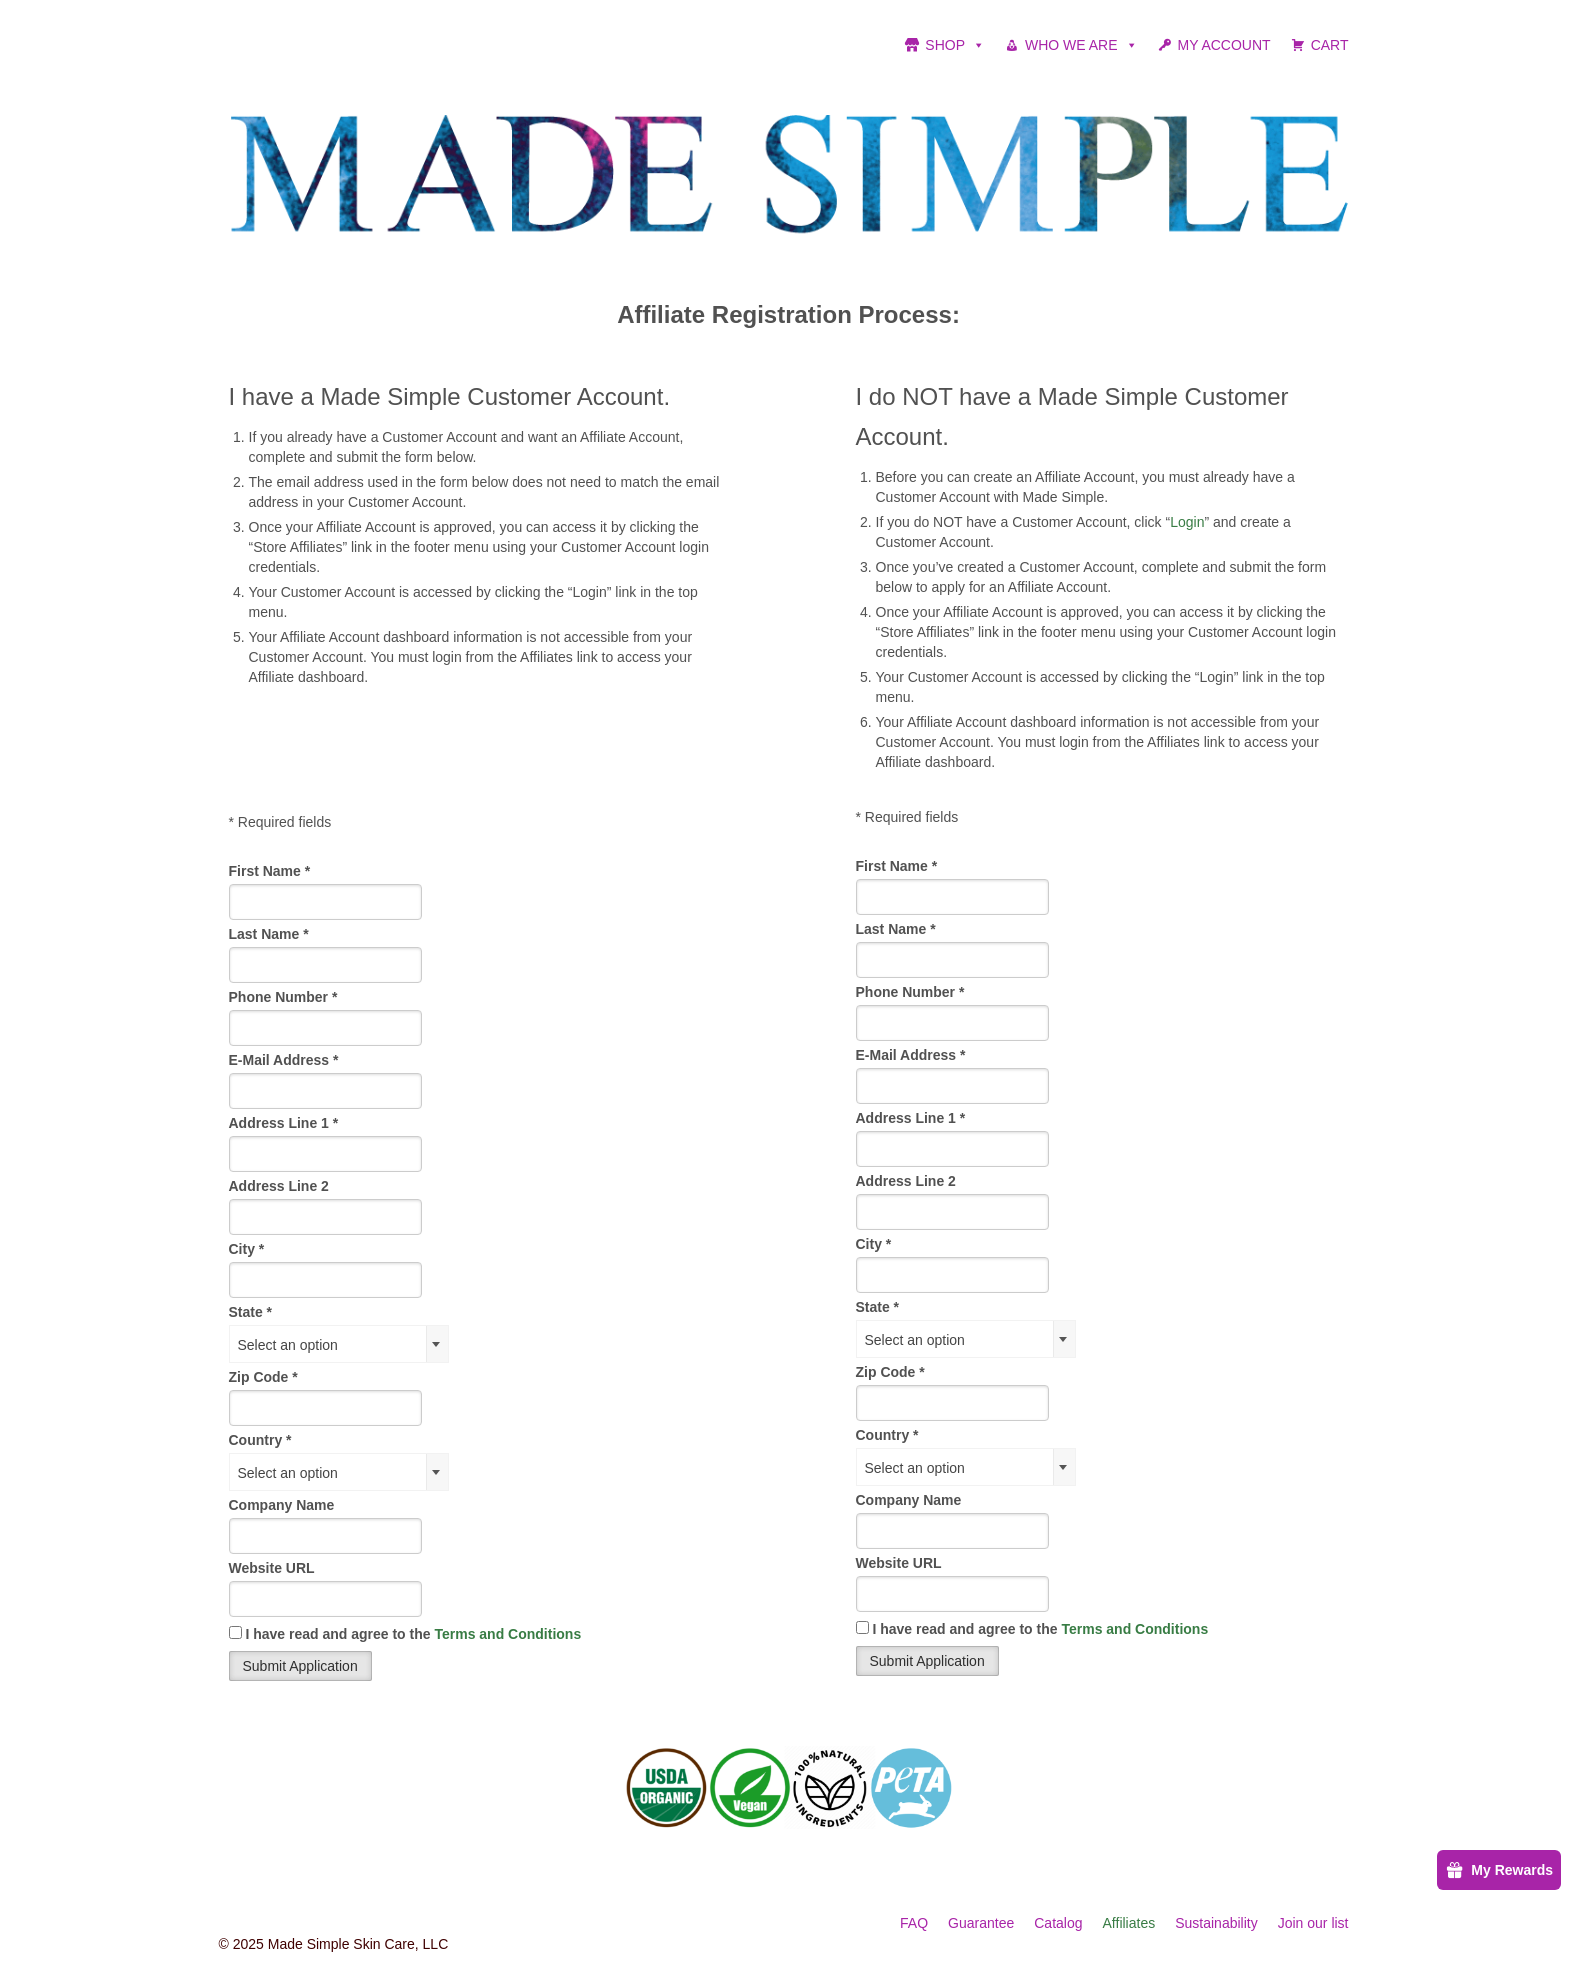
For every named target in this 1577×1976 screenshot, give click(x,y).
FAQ (914, 1923)
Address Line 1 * (284, 1123)
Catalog (1058, 1923)
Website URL (272, 1568)
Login (1187, 522)
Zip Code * (263, 1377)
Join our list (1313, 1923)
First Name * (270, 871)
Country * (260, 1440)
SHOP (955, 45)
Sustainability (1216, 1923)
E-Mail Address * (284, 1060)
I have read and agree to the (405, 1634)
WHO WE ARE (1081, 45)
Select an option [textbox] (288, 1345)
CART (1330, 45)
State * (251, 1312)
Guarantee (981, 1923)
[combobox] (339, 1344)
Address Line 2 (279, 1186)
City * (247, 1249)
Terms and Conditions (507, 1634)
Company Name (282, 1505)
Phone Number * (283, 997)
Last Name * (269, 934)
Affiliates (1129, 1923)
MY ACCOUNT (1224, 45)
